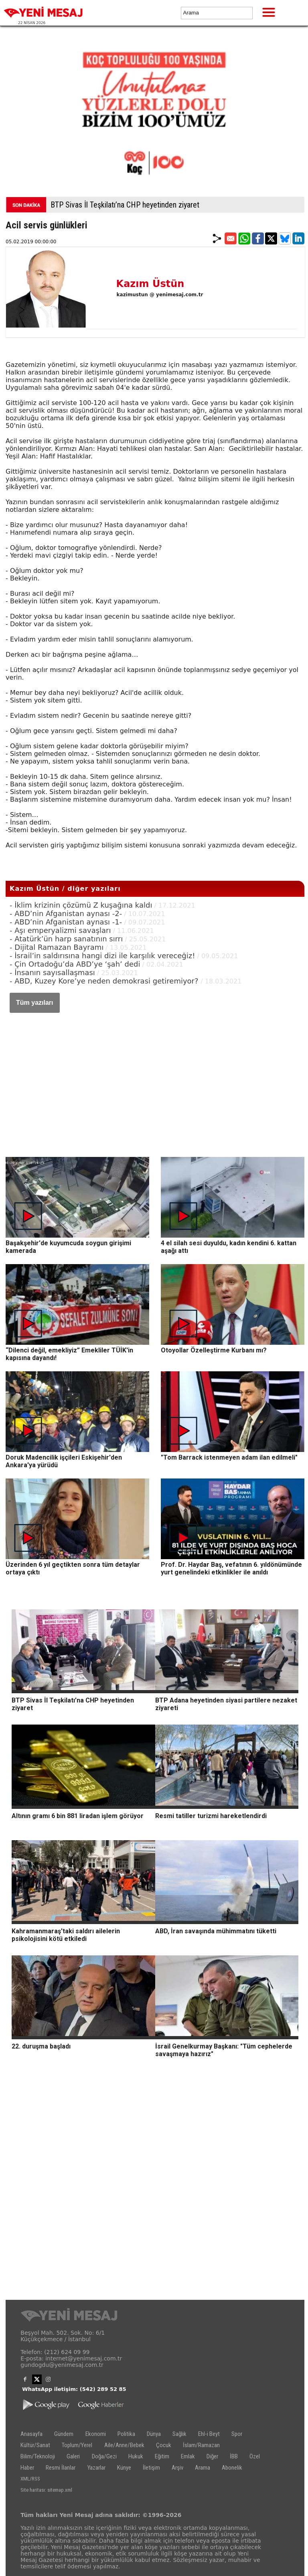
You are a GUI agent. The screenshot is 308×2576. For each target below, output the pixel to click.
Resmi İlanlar (60, 2467)
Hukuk (135, 2456)
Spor (236, 2434)
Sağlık (179, 2434)
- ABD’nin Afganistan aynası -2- (66, 913)
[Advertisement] (155, 1077)
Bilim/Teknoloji (37, 2456)
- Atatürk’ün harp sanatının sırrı (66, 939)
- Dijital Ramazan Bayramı (56, 947)
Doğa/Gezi (104, 2456)
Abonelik (232, 2467)
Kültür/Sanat (35, 2445)
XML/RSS (30, 2479)
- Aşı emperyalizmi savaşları (60, 930)
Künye (124, 2467)
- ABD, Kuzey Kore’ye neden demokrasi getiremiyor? (105, 981)
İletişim (151, 2467)
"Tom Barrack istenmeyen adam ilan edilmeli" (229, 1457)
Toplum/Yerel (77, 2445)
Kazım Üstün (150, 283)
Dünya (154, 2434)
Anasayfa (31, 2434)
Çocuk (163, 2445)
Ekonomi (95, 2434)
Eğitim (162, 2456)
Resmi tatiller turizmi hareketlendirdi (211, 1816)
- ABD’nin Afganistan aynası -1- (66, 922)
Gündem (63, 2434)
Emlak (188, 2456)
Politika (126, 2434)
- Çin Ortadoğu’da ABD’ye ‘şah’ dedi (75, 964)
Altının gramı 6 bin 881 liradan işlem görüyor (78, 1816)
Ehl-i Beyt (209, 2434)
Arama (202, 2467)
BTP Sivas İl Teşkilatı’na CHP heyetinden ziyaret (125, 205)
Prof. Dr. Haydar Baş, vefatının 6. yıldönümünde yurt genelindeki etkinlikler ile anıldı (231, 1568)
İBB (234, 2456)
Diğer (212, 2456)
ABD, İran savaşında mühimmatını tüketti (215, 1931)
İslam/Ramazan (201, 2445)
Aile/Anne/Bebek (124, 2445)
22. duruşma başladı (41, 2046)
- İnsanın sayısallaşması (52, 972)
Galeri (73, 2456)
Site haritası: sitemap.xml (46, 2490)
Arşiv (177, 2467)
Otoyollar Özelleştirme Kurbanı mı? (214, 1350)
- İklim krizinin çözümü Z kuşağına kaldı (81, 905)
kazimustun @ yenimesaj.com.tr (160, 294)
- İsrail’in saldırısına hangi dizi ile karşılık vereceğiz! (102, 955)
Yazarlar (96, 2467)
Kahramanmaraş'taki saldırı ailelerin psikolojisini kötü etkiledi (66, 1935)
